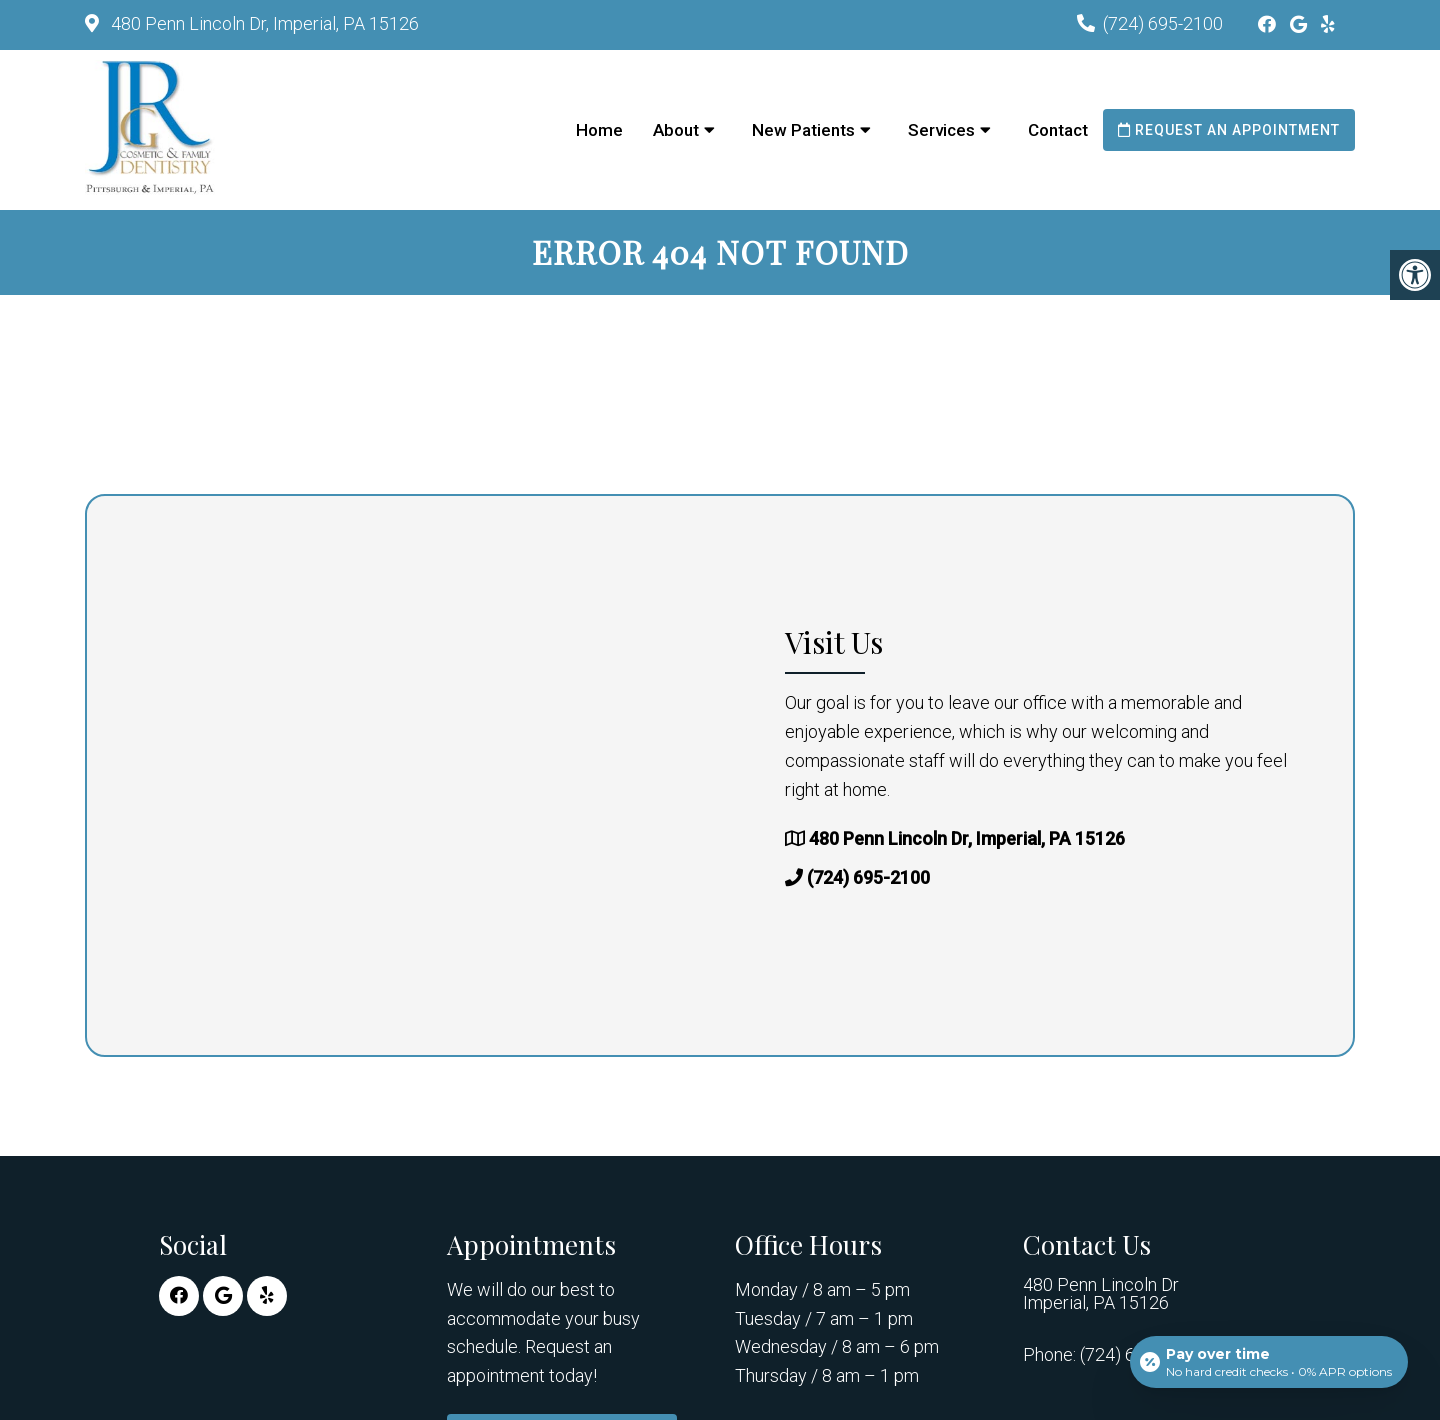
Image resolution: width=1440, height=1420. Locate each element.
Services (941, 130)
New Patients (803, 130)
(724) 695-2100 (1163, 23)
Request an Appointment (1229, 130)
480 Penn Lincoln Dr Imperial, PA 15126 (1101, 1294)
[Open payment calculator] (1269, 1362)
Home (599, 130)
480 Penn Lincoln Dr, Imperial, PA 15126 (263, 23)
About (676, 130)
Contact (1058, 130)
